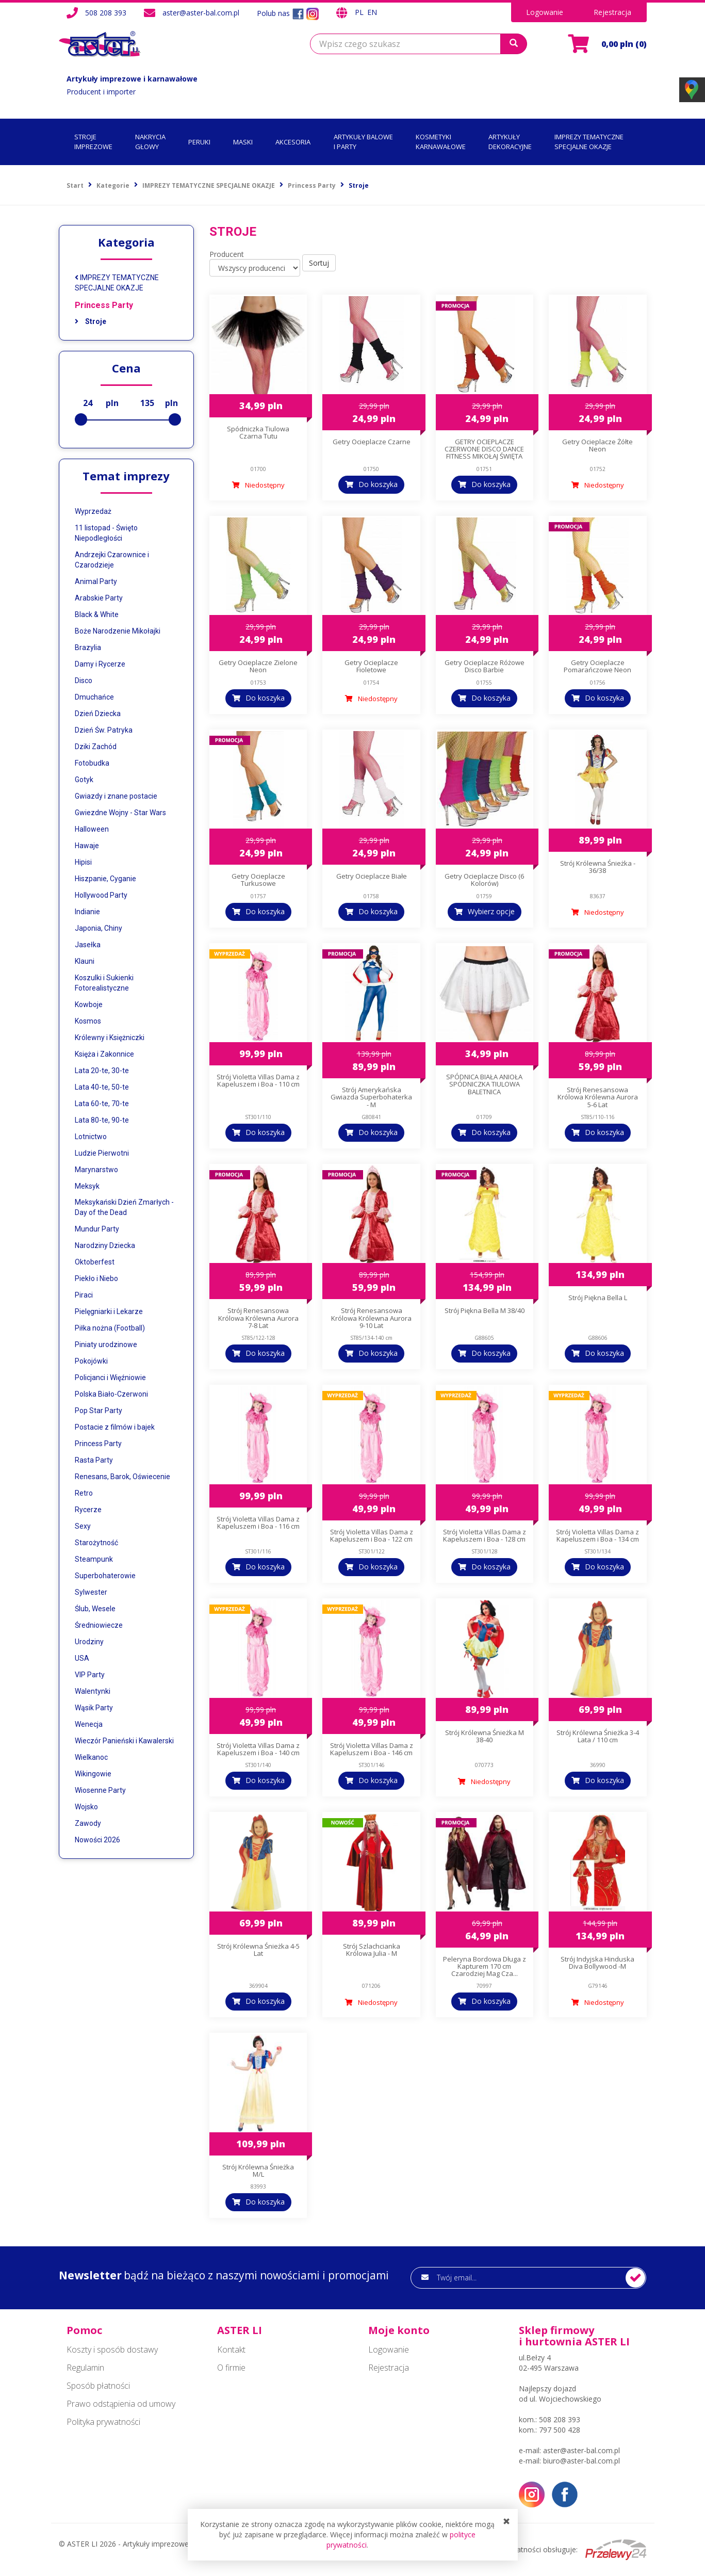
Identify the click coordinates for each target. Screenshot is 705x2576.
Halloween (92, 829)
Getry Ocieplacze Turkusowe (258, 879)
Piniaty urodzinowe (106, 1344)
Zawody (88, 1823)
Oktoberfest (94, 1262)
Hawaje (87, 845)
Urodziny (89, 1642)
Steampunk (94, 1559)
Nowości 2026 (97, 1840)
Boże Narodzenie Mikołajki (117, 631)
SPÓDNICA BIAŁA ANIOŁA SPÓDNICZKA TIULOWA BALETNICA (484, 1084)
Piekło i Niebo (96, 1278)
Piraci (84, 1295)
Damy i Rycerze (100, 664)
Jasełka (88, 945)
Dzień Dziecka (98, 713)
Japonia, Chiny (98, 928)
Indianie (87, 912)
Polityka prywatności (103, 2421)
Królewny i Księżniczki (109, 1037)
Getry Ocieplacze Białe (371, 876)
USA (82, 1658)
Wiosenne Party (100, 1790)
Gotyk (84, 779)
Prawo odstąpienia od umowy (121, 2403)
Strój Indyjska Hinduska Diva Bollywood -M (597, 1962)
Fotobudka (92, 763)
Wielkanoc (91, 1757)
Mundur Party (97, 1229)
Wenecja (89, 1724)
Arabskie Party (99, 598)
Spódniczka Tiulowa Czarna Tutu (258, 432)
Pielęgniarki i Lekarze (109, 1311)
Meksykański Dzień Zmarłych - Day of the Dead (124, 1207)
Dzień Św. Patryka (104, 730)
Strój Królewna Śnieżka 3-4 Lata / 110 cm (597, 1736)
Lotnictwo (91, 1136)
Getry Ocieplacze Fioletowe (371, 666)
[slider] (81, 419)
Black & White (97, 614)
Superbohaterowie (105, 1575)
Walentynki (92, 1691)
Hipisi (83, 862)
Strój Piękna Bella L (597, 1297)
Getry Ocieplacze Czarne (372, 441)
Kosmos (88, 1021)
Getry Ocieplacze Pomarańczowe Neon (597, 666)
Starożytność (96, 1542)
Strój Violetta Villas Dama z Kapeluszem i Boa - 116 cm (258, 1522)
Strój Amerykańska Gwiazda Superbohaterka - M (371, 1097)
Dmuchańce (94, 697)
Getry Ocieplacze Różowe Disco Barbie (484, 666)
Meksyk (87, 1186)
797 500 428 (559, 2430)
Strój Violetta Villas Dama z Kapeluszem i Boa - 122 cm (371, 1535)
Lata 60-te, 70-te (102, 1103)
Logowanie (544, 12)
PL (360, 12)
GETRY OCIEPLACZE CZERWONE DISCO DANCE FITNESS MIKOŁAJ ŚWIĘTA (484, 449)
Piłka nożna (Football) (110, 1328)
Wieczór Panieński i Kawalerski (124, 1741)
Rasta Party (94, 1460)
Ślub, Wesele (95, 1609)
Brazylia (88, 647)
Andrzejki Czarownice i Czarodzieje (112, 559)
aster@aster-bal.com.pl (200, 13)
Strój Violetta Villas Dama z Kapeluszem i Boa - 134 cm (597, 1535)
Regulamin (85, 2367)
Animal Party (96, 581)
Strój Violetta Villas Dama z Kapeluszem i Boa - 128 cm (484, 1535)
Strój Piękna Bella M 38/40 (484, 1310)
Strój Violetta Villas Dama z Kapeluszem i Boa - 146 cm (371, 1749)
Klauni (84, 961)
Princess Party (104, 305)
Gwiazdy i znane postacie (116, 796)
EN (372, 12)
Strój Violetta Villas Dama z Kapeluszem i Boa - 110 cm (258, 1080)
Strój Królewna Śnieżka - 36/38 (597, 866)
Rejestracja (612, 12)
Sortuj (319, 263)
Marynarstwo (96, 1169)
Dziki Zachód (96, 746)
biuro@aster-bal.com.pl (581, 2461)
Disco (83, 680)
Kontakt (231, 2349)
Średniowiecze (99, 1625)
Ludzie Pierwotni (102, 1153)
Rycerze (88, 1509)
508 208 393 (105, 13)
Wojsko (86, 1807)
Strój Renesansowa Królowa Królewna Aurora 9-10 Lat (371, 1318)
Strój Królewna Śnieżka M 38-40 (484, 1736)
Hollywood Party (101, 895)
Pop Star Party (98, 1410)
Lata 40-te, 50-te (102, 1087)
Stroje (90, 321)
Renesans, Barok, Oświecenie (122, 1476)
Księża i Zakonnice (104, 1054)
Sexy (83, 1526)
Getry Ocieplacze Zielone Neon (258, 666)
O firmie (231, 2367)
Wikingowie (93, 1774)
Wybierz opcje (491, 911)
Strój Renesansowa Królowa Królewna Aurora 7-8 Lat (258, 1318)
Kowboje (89, 1004)
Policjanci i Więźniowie (110, 1377)
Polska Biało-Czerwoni (111, 1394)
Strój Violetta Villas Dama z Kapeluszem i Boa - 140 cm (258, 1749)
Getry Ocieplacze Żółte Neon (597, 445)
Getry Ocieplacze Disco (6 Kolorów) (484, 879)
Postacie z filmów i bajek (115, 1427)
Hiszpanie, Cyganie (105, 878)
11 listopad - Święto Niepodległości (106, 533)
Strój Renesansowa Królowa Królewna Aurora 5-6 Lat (598, 1097)
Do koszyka (378, 484)
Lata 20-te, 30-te (102, 1070)
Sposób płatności (98, 2385)
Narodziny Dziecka (105, 1245)
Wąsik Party (94, 1708)
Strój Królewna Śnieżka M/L (258, 2170)
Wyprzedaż (93, 511)
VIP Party (90, 1675)
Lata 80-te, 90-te (102, 1120)
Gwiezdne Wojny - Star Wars (120, 812)
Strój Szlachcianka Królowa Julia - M (371, 1949)
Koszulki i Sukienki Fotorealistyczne (104, 983)
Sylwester (91, 1592)
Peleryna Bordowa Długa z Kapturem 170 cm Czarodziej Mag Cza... (484, 1966)
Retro (84, 1493)
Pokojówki (91, 1361)
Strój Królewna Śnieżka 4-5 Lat (258, 1949)
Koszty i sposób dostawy (112, 2349)
